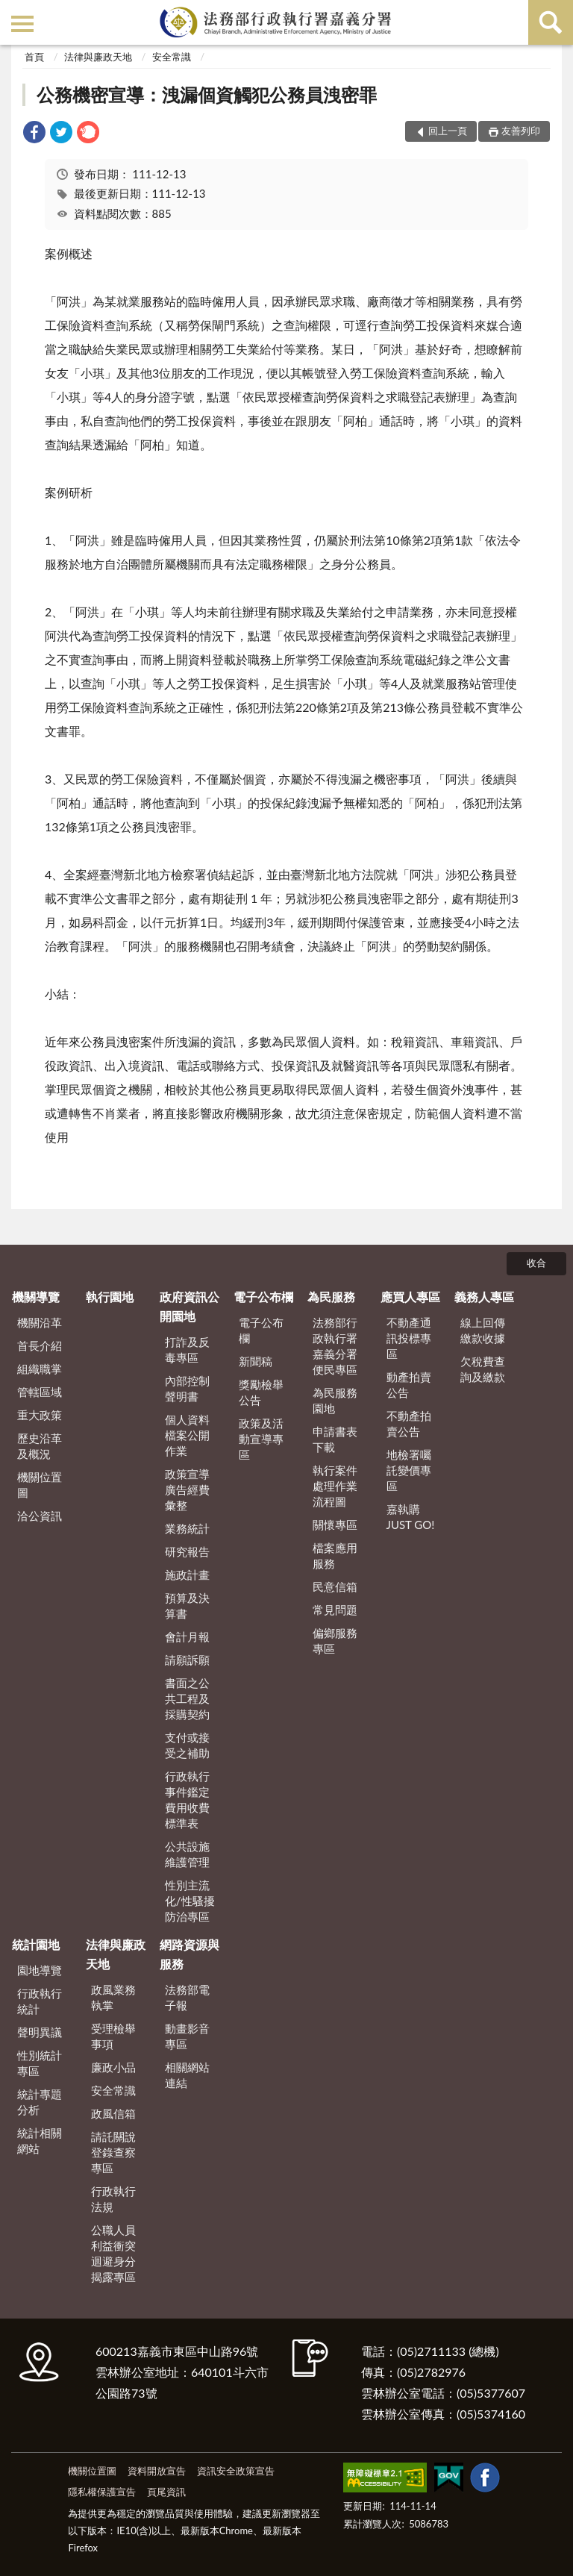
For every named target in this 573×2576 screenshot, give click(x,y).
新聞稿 (255, 1361)
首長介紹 (39, 1345)
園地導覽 (39, 1970)
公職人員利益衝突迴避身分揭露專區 (113, 2253)
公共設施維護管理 (187, 1854)
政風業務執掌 (113, 1997)
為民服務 (331, 1296)
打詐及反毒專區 (187, 1349)
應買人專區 (410, 1296)
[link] (34, 134)
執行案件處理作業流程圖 (335, 1485)
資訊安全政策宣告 (236, 2471)
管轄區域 (39, 1391)
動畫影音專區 (187, 2036)
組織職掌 (39, 1368)
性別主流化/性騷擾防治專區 (190, 1900)
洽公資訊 (39, 1515)
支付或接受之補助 (187, 1745)
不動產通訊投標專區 (408, 1338)
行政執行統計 (39, 2001)
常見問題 (335, 1609)
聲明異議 (39, 2032)
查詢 (550, 22)
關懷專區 (335, 1524)
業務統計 (187, 1528)
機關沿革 (39, 1322)
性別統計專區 (39, 2063)
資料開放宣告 (157, 2471)
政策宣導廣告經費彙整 (187, 1489)
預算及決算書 (187, 1605)
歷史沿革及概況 (39, 1445)
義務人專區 (484, 1296)
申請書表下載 (335, 1439)
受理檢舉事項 (113, 2036)
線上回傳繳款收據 (482, 1330)
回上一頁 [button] (447, 131)
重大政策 (39, 1415)
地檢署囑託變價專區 (408, 1470)
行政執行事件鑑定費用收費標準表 (187, 1799)
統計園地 (36, 1944)
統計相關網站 (39, 2140)
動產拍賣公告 (408, 1384)
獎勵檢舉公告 (261, 1392)
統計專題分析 (39, 2101)
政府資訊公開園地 (189, 1306)
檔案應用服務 (335, 1555)
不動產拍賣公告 (408, 1423)
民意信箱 (335, 1586)
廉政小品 (113, 2067)
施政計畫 (187, 1574)
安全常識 (171, 57)
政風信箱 (113, 2113)
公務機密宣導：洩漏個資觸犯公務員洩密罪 (207, 94)
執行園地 (110, 1296)
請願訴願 (187, 1659)
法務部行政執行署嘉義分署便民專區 (335, 1346)
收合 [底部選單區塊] (536, 1263)
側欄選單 (22, 24)
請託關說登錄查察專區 (113, 2152)
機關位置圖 (39, 1484)
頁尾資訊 (166, 2492)
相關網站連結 (187, 2074)
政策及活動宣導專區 (261, 1438)
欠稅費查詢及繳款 (482, 1369)
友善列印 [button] (520, 131)
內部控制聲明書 (187, 1388)
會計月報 (187, 1636)
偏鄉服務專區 (335, 1640)
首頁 (34, 57)
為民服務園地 (335, 1400)
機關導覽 (36, 1296)
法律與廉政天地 (98, 57)
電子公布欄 (263, 1296)
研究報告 (187, 1551)
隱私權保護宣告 (102, 2492)
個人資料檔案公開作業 (187, 1435)
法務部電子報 (187, 1997)
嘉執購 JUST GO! (410, 1516)
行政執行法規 (113, 2198)
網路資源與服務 (189, 1954)
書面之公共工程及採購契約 (187, 1698)
